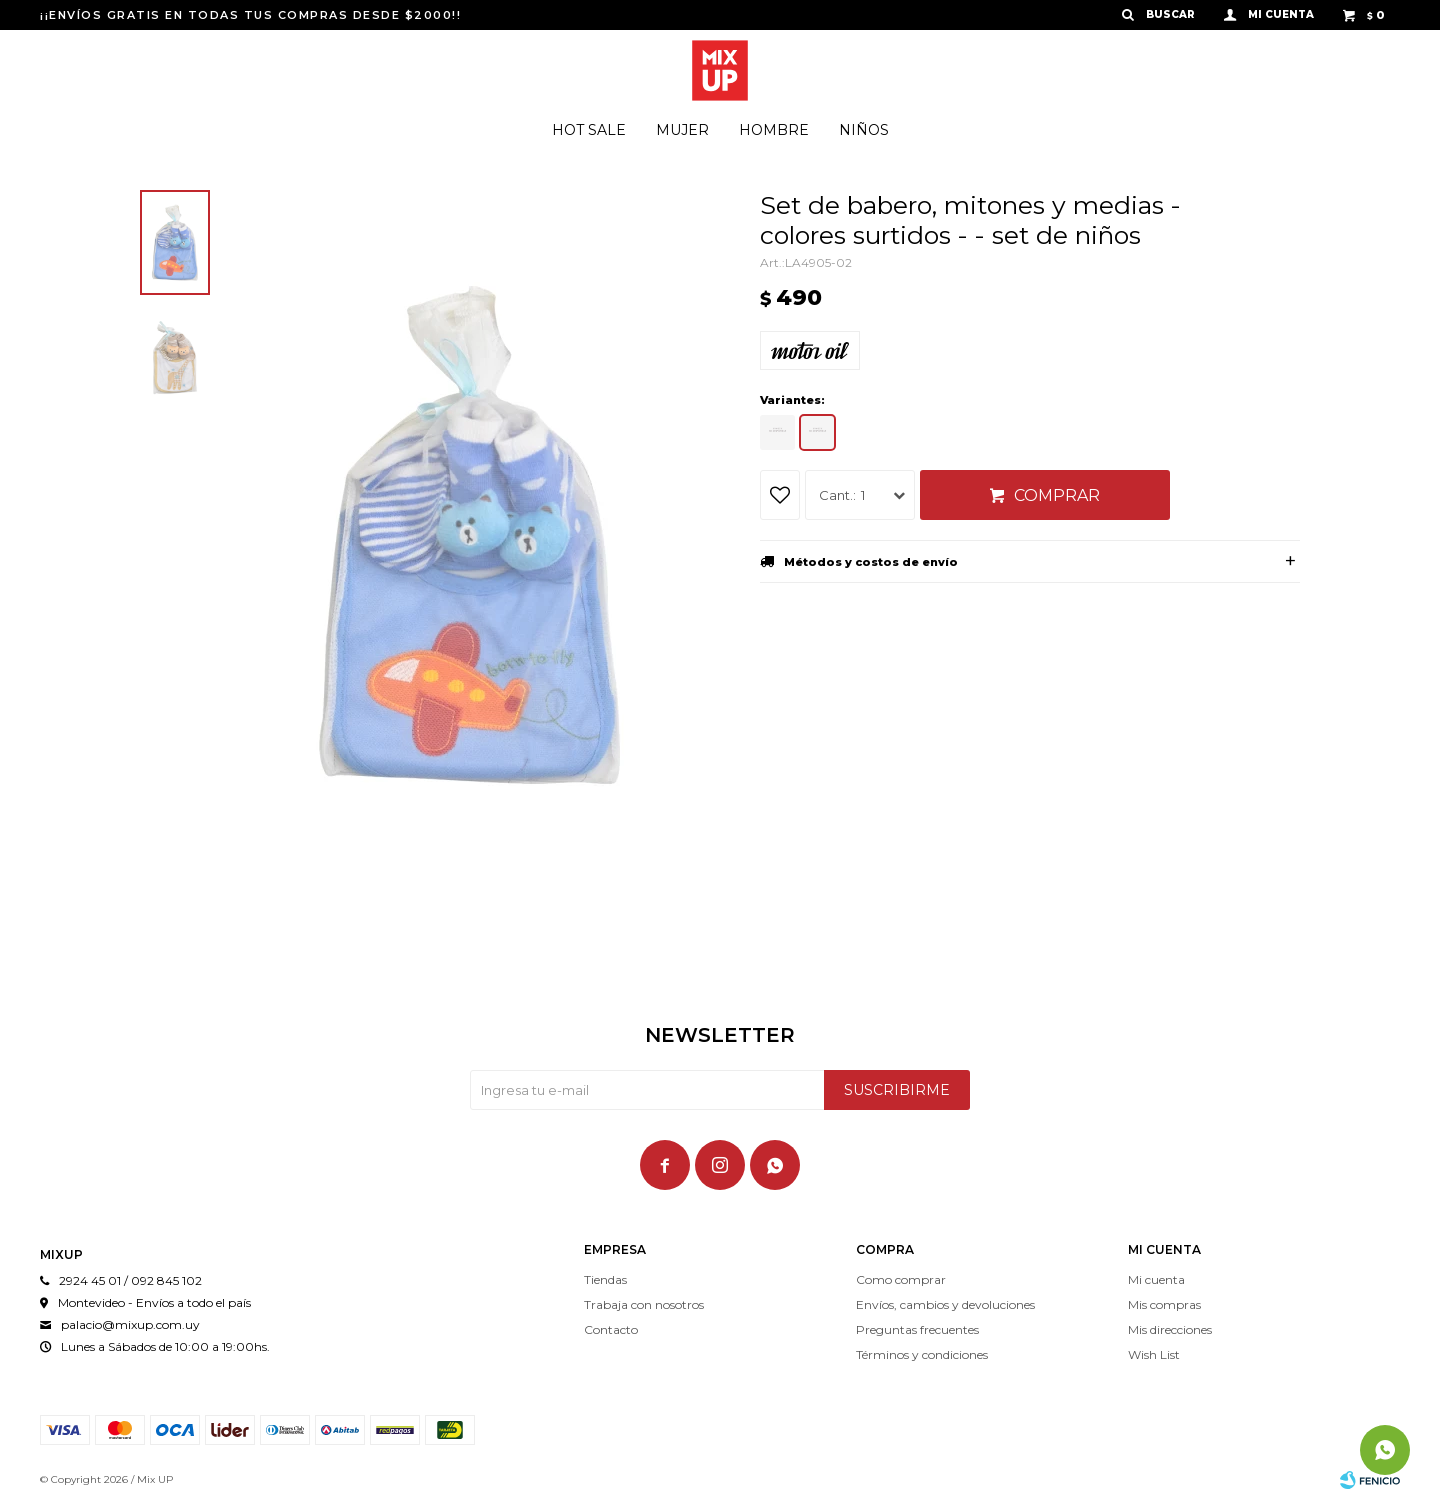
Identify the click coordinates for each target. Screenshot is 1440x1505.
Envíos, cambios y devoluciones (945, 1304)
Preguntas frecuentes (917, 1329)
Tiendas (605, 1279)
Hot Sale (589, 130)
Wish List (1154, 1354)
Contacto (611, 1329)
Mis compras (1164, 1304)
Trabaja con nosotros (644, 1304)
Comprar (1057, 495)
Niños (864, 130)
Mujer (682, 130)
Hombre (774, 130)
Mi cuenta (1156, 1279)
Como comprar (901, 1279)
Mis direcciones (1170, 1329)
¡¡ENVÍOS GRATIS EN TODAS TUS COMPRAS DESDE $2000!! (250, 15)
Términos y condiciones (922, 1354)
